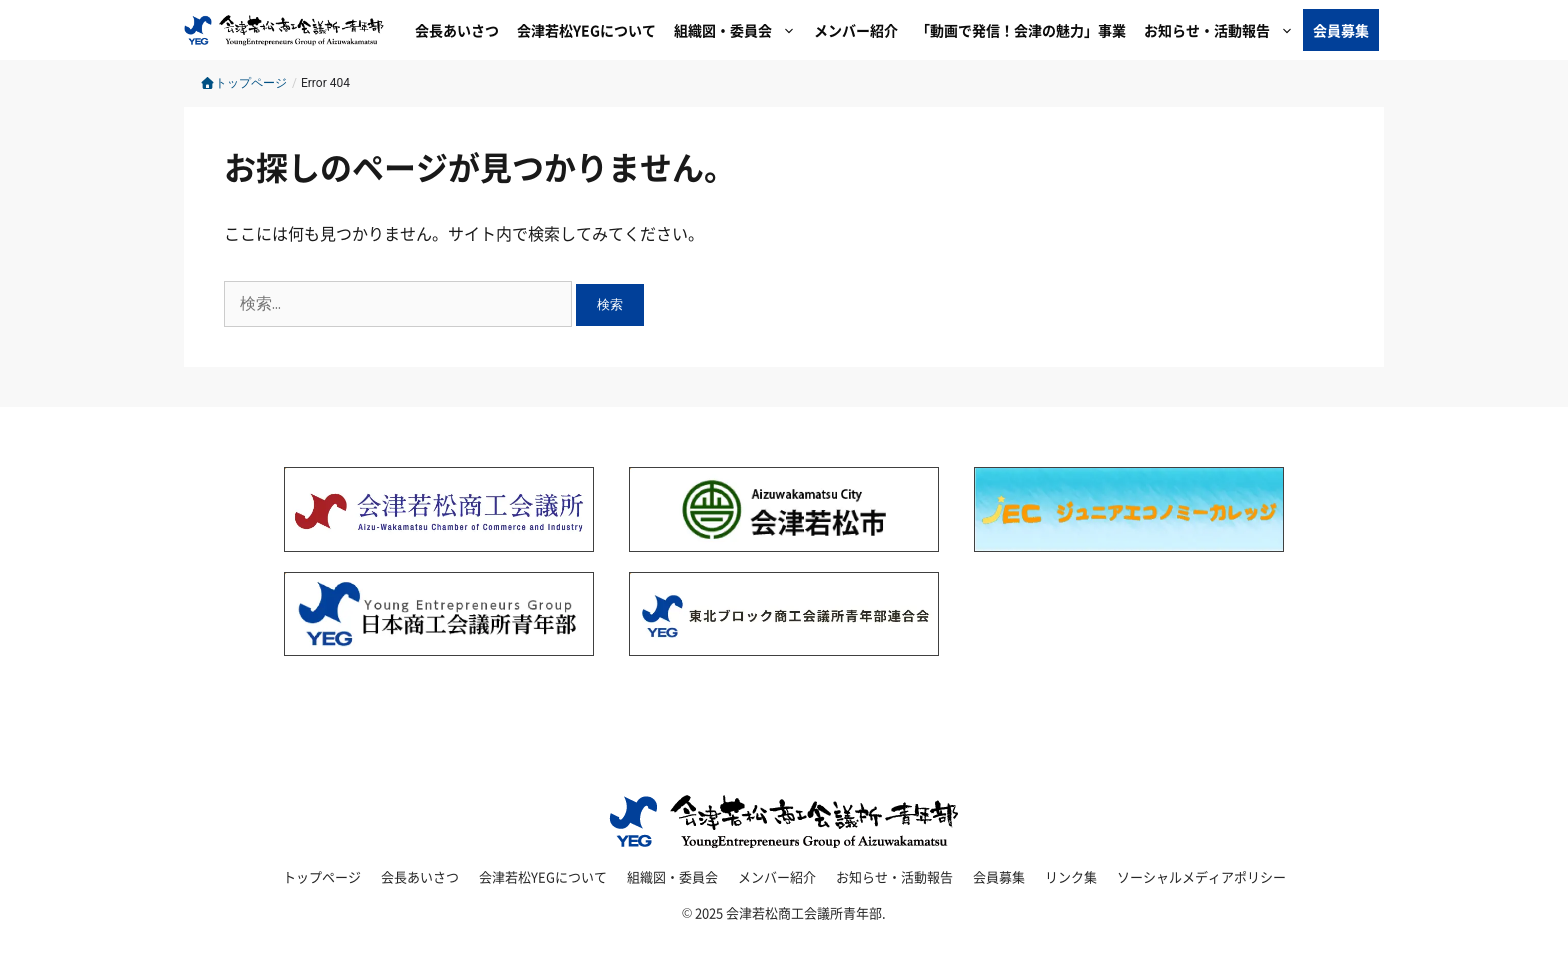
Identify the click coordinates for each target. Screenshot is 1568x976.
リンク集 (1071, 876)
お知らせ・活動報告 (1223, 30)
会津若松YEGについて (586, 30)
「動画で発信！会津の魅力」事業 (1021, 30)
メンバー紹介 (856, 30)
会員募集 (1341, 30)
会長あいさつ (457, 30)
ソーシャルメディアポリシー (1201, 876)
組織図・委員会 (739, 30)
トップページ (243, 83)
